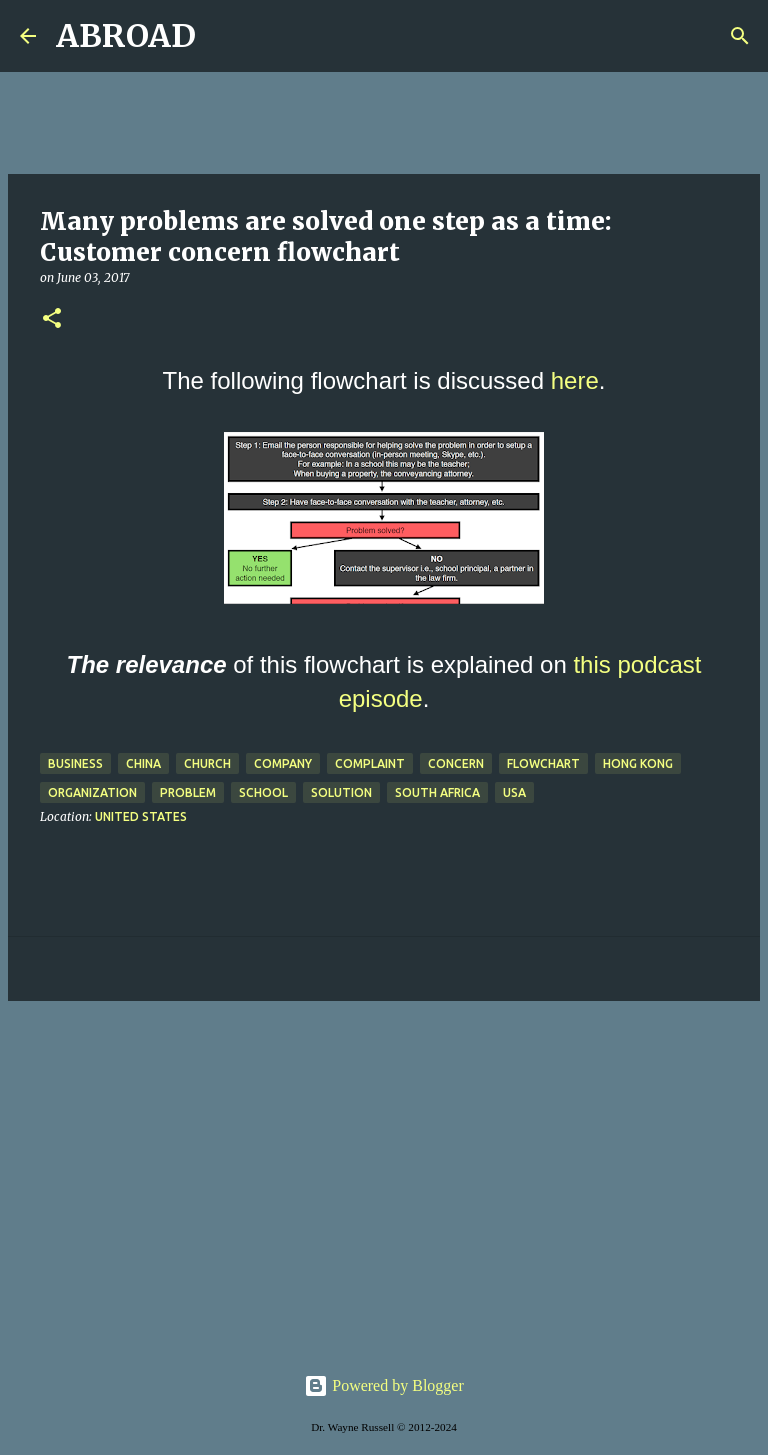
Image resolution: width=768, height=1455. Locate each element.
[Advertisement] (384, 1171)
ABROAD (126, 36)
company (283, 763)
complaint (370, 763)
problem (188, 792)
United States (141, 816)
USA (514, 792)
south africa (437, 792)
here (575, 380)
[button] (52, 319)
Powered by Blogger (384, 1385)
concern (456, 763)
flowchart (543, 763)
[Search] (224, 36)
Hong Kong (638, 763)
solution (341, 792)
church (207, 763)
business (75, 763)
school (263, 792)
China (143, 763)
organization (92, 792)
